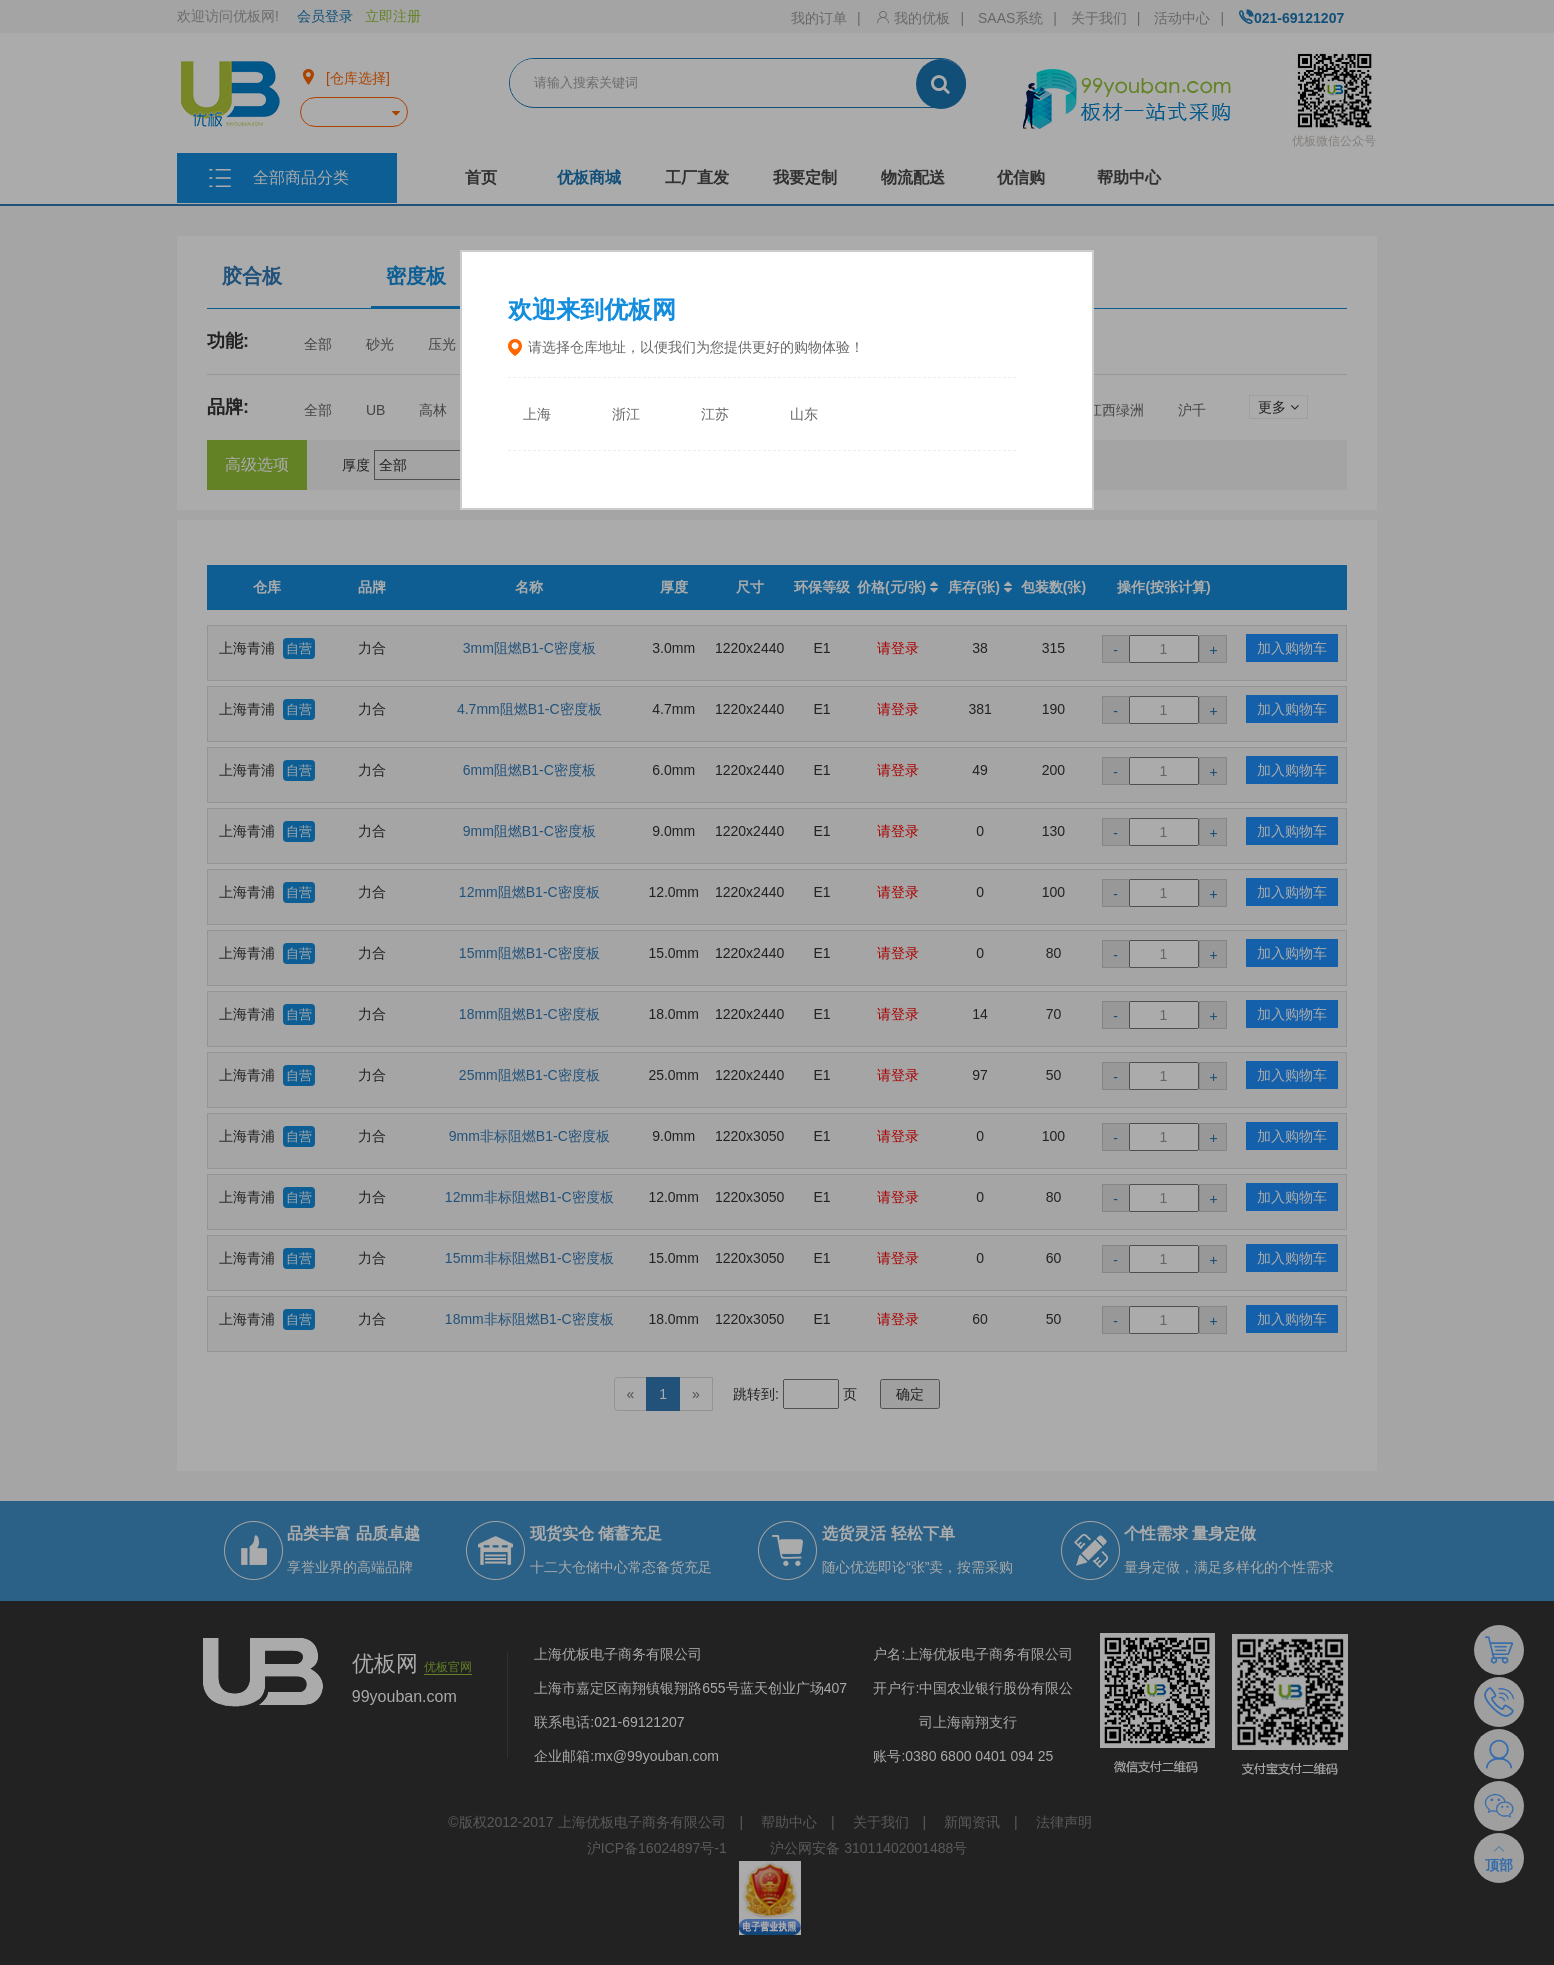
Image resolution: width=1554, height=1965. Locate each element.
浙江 (626, 414)
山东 (804, 414)
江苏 (715, 414)
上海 (537, 414)
